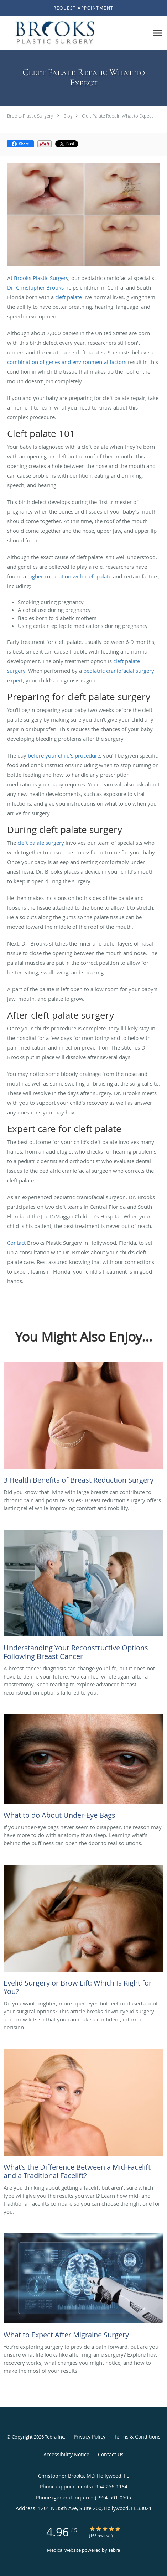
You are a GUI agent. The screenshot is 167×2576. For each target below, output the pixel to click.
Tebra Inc (54, 2437)
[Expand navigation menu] (158, 33)
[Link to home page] (74, 33)
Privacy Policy (89, 2436)
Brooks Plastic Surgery (30, 116)
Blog (68, 116)
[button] (83, 8)
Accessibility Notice (66, 2454)
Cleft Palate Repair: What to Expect (117, 116)
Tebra (114, 2550)
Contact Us (111, 2454)
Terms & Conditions (137, 2436)
